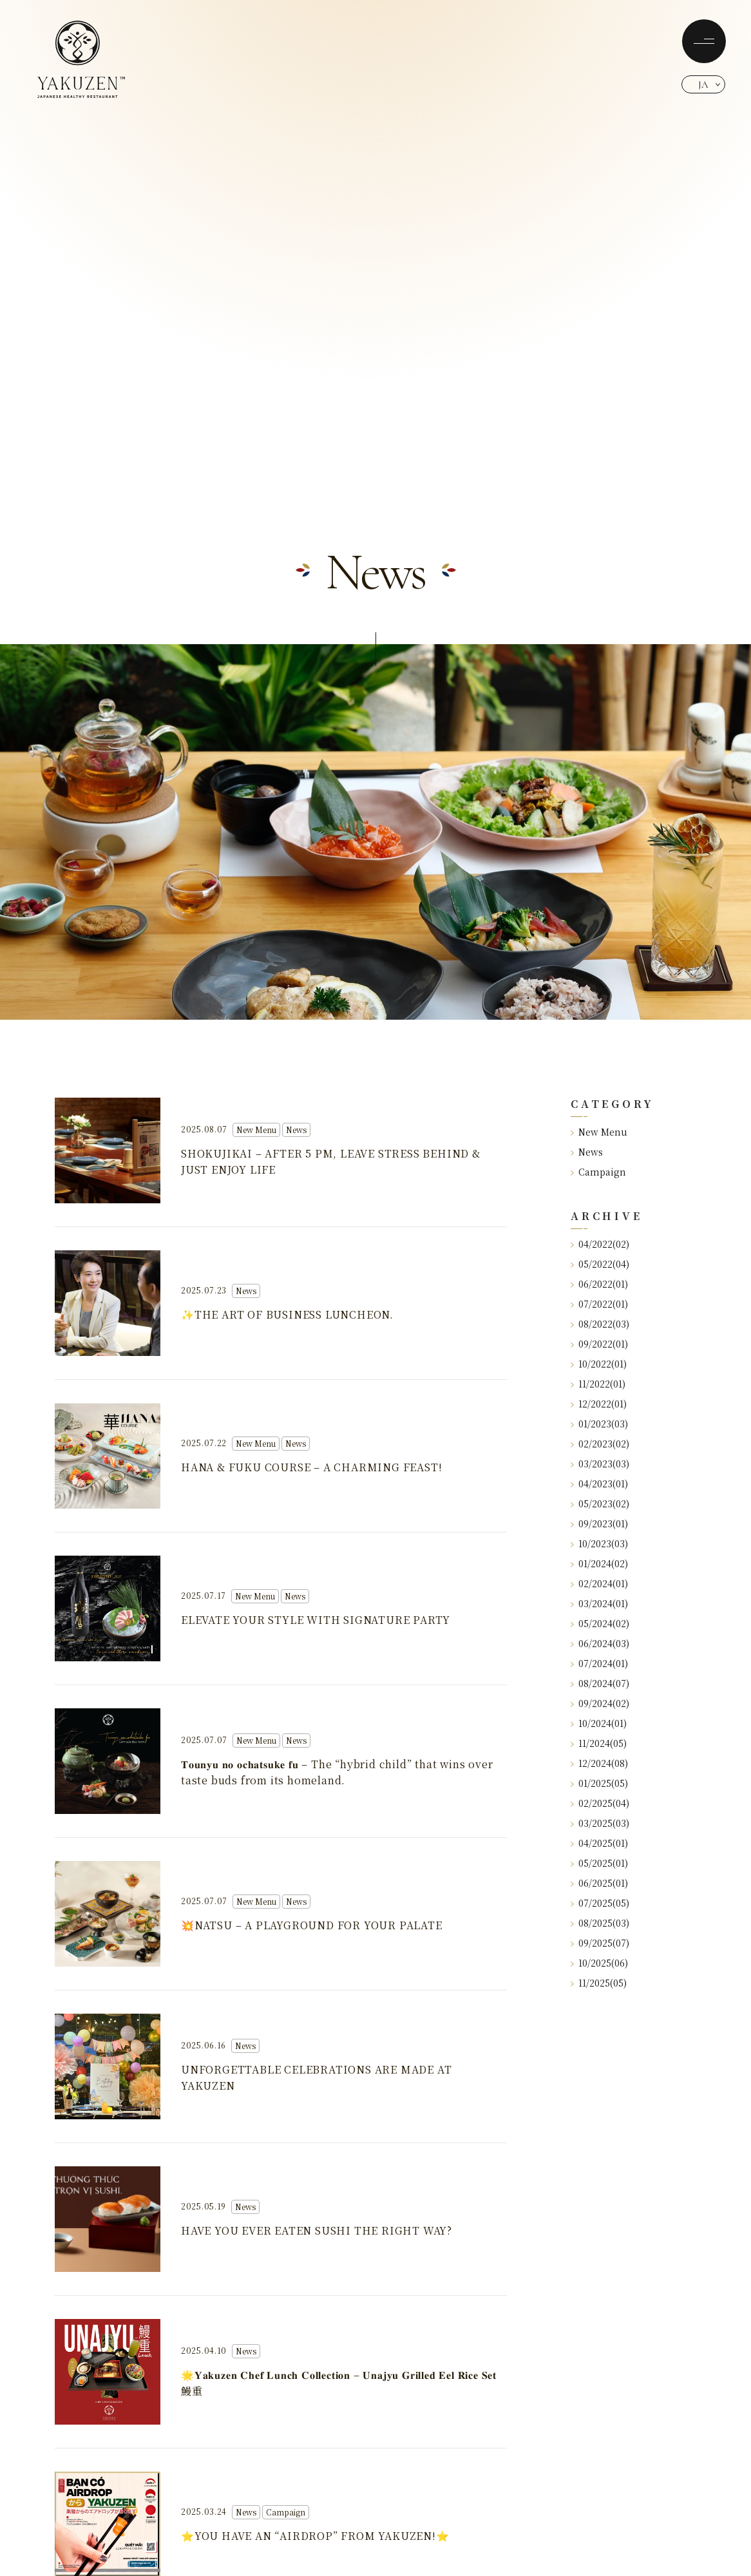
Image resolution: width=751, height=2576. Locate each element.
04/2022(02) (600, 1243)
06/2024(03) (600, 1643)
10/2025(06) (599, 1962)
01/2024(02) (599, 1563)
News (587, 1151)
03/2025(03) (600, 1823)
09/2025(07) (600, 1942)
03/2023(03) (600, 1463)
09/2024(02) (600, 1703)
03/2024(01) (599, 1603)
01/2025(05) (599, 1783)
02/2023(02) (600, 1443)
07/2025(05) (600, 1902)
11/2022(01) (598, 1383)
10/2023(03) (599, 1543)
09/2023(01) (599, 1523)
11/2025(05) (599, 1982)
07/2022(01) (599, 1303)
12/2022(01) (599, 1403)
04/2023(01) (599, 1483)
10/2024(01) (599, 1723)
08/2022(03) (600, 1323)
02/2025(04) (600, 1803)
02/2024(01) (599, 1583)
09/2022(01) (599, 1343)
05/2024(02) (600, 1623)
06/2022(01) (599, 1283)
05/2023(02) (600, 1503)
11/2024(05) (599, 1743)
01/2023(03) (599, 1423)
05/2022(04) (600, 1263)
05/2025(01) (599, 1862)
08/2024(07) (600, 1683)
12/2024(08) (599, 1763)
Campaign (598, 1171)
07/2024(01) (599, 1663)
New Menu (599, 1131)
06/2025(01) (599, 1882)
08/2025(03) (600, 1922)
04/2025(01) (599, 1843)
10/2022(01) (599, 1363)
